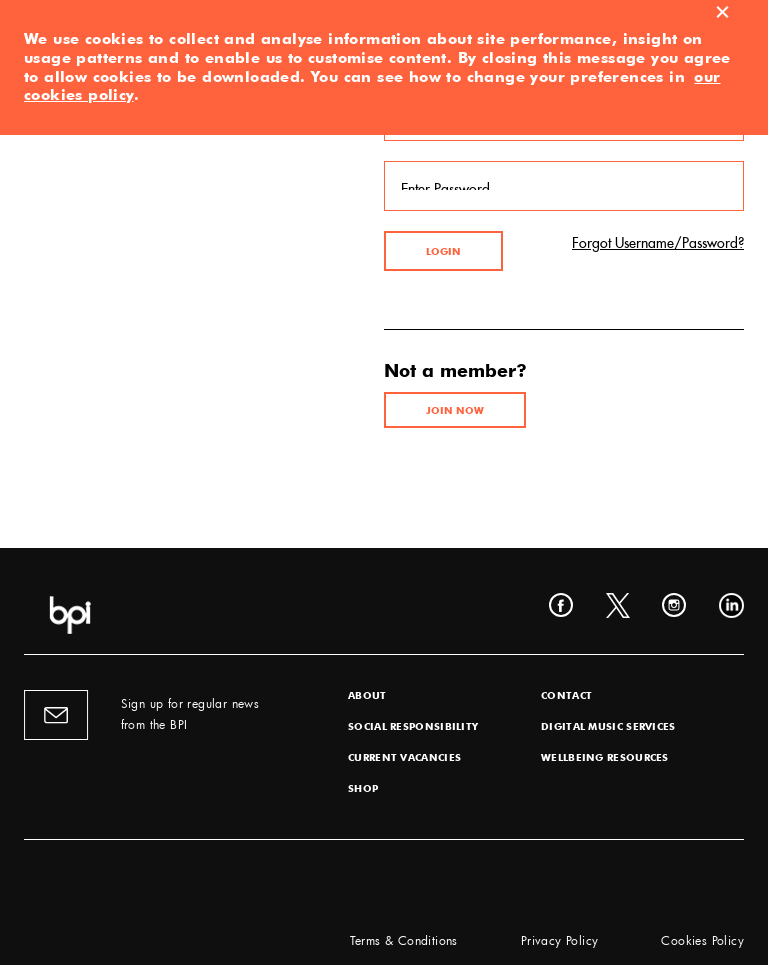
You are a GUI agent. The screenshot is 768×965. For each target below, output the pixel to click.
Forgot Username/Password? (658, 240)
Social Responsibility (413, 726)
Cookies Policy (702, 940)
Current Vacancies (404, 757)
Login (443, 251)
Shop (363, 788)
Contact (566, 695)
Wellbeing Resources (605, 757)
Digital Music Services (608, 726)
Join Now (455, 410)
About (367, 695)
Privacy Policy (560, 940)
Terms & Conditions (404, 940)
